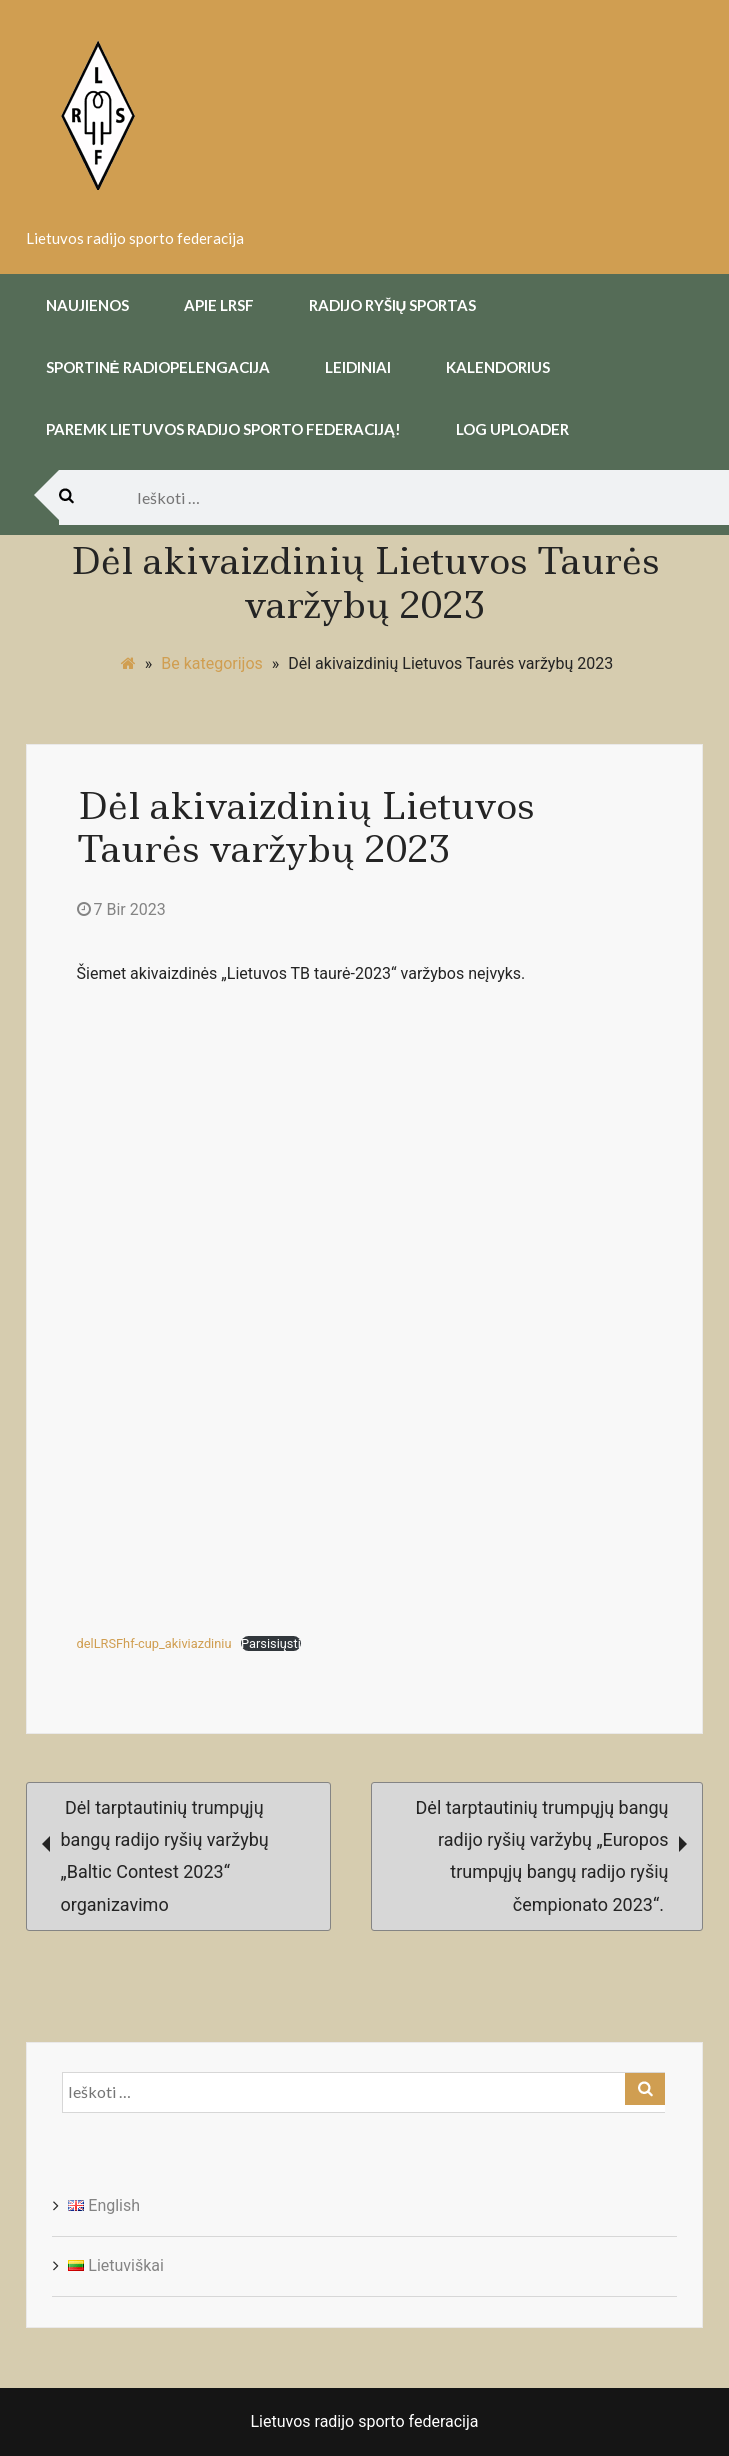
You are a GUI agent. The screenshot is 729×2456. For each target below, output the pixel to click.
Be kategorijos (212, 663)
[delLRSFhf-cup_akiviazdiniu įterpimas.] (365, 1313)
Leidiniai (358, 367)
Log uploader (512, 429)
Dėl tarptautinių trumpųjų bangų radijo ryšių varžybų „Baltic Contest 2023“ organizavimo (155, 1856)
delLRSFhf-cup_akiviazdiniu (154, 1643)
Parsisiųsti (271, 1643)
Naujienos (87, 305)
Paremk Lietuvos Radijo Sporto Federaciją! (223, 429)
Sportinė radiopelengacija (158, 367)
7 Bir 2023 (121, 909)
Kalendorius (498, 367)
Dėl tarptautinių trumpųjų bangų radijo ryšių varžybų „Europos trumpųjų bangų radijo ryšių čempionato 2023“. (552, 1856)
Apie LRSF (219, 305)
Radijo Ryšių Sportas (393, 305)
